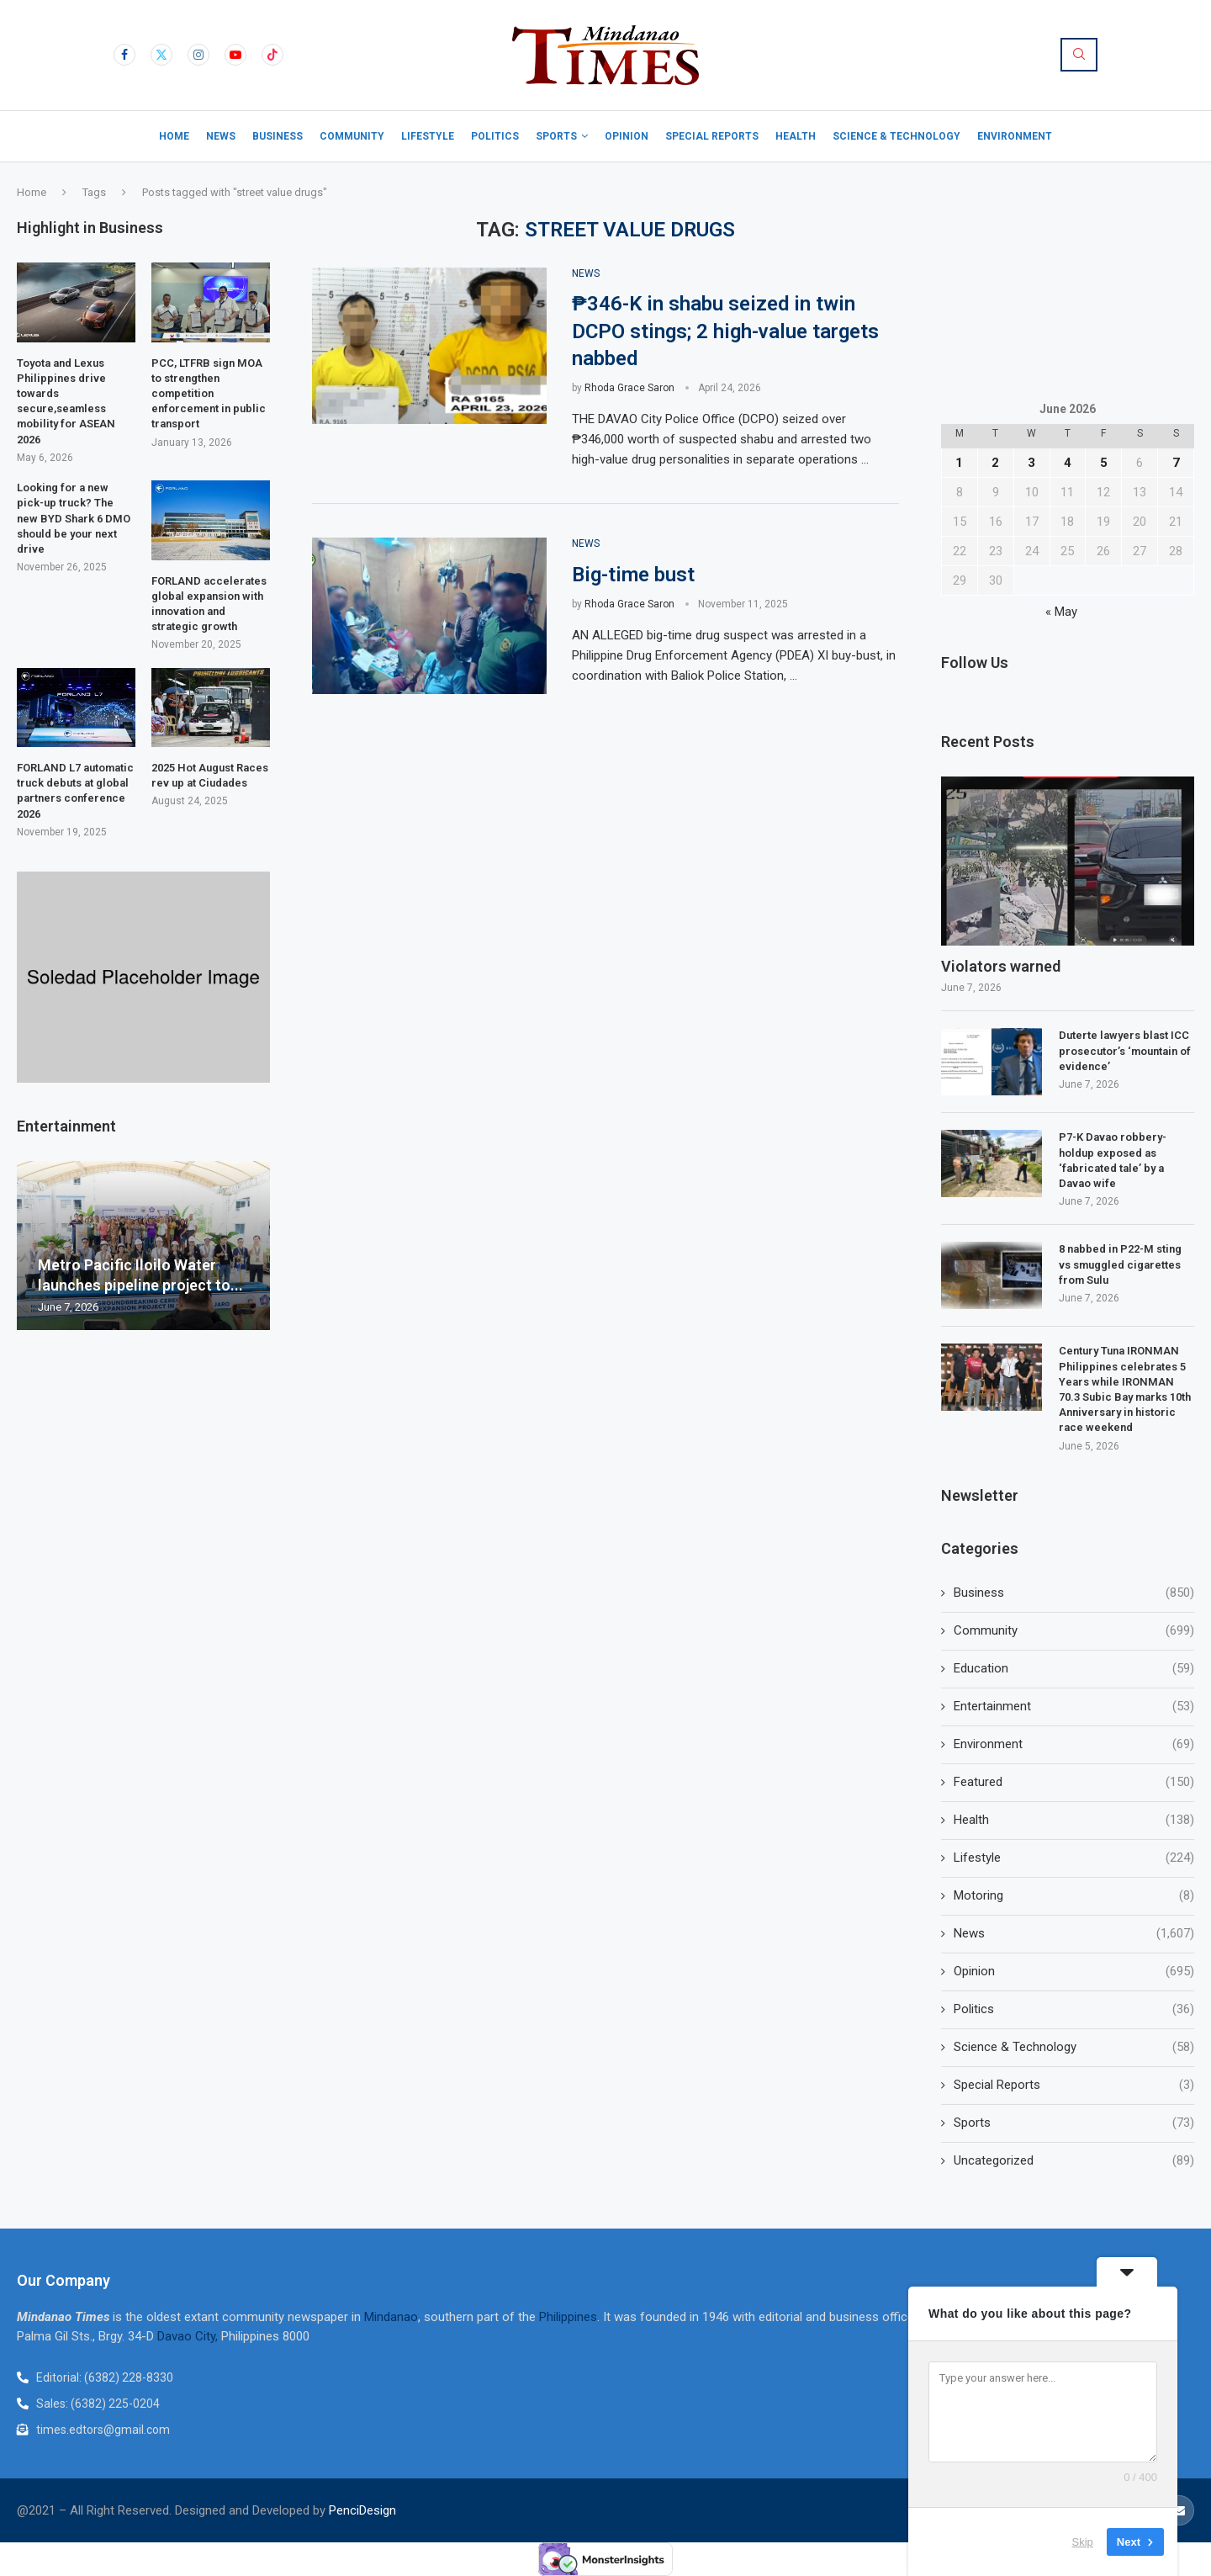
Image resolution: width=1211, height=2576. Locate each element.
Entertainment (1074, 1706)
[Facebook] (124, 55)
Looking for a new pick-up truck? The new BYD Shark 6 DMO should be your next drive (73, 518)
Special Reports (712, 136)
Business (277, 136)
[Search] (1078, 55)
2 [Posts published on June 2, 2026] (995, 462)
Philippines (568, 2316)
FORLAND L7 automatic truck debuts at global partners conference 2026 (75, 790)
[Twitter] (161, 55)
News (220, 136)
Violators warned (1002, 966)
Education (1074, 1669)
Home (174, 136)
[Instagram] (198, 55)
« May (1061, 611)
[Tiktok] (272, 55)
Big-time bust (636, 574)
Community (352, 136)
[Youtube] (235, 55)
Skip (1082, 2542)
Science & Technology (896, 136)
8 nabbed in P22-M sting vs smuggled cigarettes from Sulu (1120, 1264)
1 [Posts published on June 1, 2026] (959, 462)
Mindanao (391, 2316)
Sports (556, 136)
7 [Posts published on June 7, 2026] (1176, 462)
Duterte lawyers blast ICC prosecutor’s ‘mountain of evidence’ (1125, 1050)
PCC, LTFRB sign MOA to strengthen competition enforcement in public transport (208, 394)
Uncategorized (1074, 2161)
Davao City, (189, 2336)
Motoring (1074, 1896)
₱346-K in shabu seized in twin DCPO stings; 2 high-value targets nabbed (725, 331)
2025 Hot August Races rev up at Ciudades (209, 775)
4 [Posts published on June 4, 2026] (1067, 462)
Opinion (626, 136)
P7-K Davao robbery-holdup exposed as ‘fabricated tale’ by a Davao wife (1112, 1160)
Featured (1074, 1782)
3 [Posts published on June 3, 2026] (1031, 462)
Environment (1014, 136)
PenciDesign (362, 2510)
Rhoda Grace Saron (629, 388)
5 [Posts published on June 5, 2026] (1104, 462)
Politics (495, 136)
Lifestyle (427, 136)
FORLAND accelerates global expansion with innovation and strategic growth (209, 604)
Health (795, 136)
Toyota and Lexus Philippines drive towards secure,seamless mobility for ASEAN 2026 (66, 401)
